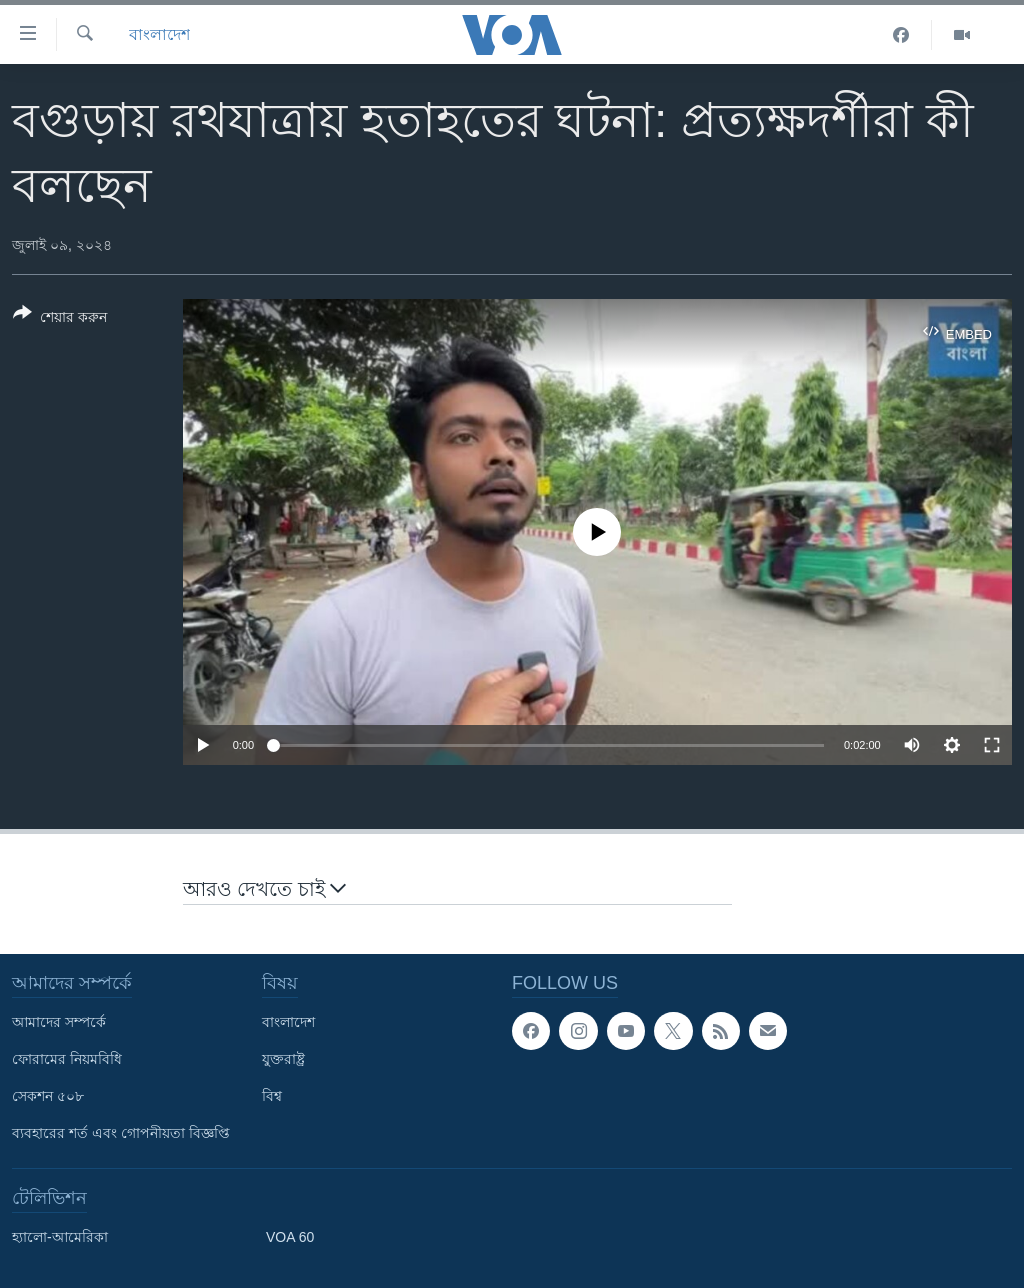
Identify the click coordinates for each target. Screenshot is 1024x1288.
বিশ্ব (272, 1096)
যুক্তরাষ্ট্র (283, 1059)
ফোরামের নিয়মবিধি (67, 1059)
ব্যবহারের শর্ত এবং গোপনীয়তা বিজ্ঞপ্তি (121, 1133)
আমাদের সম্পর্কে (59, 1022)
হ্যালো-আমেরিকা (60, 1237)
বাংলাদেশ (159, 34)
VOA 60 (290, 1237)
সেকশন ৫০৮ (48, 1096)
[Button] (60, 319)
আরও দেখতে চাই (265, 888)
